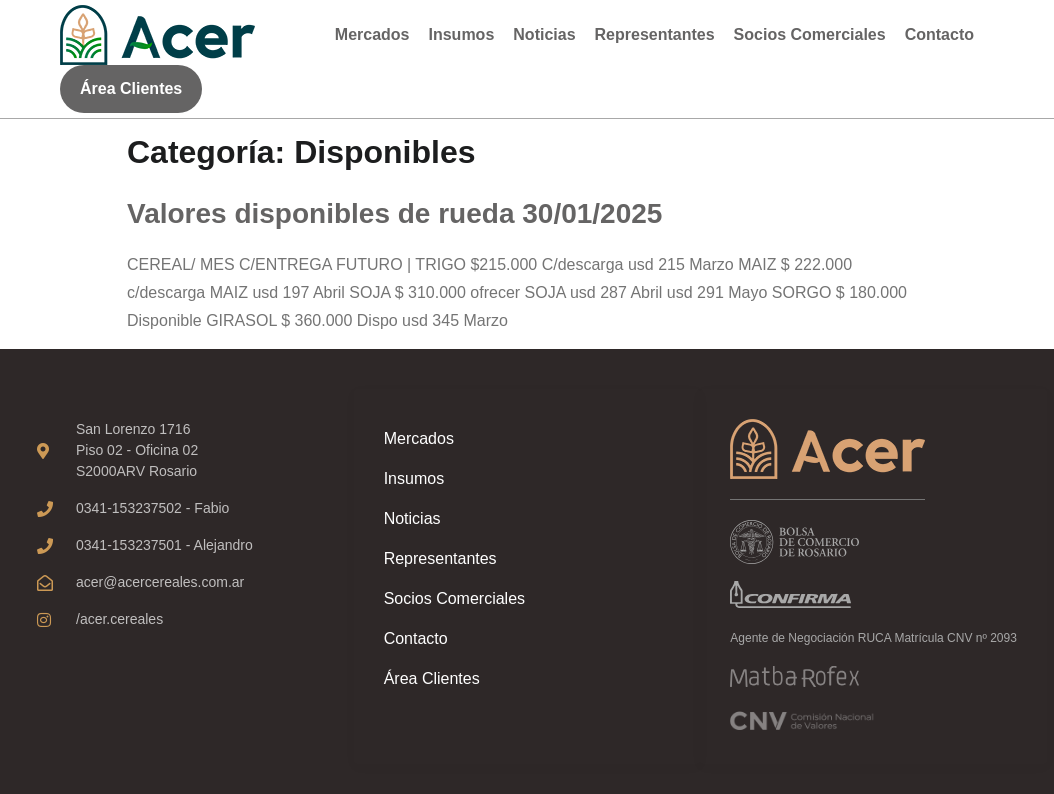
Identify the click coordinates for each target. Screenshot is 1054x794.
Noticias (544, 34)
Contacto (939, 34)
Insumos (462, 34)
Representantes (655, 34)
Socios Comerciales (810, 34)
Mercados (372, 34)
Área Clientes (432, 678)
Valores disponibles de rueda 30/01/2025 (394, 213)
